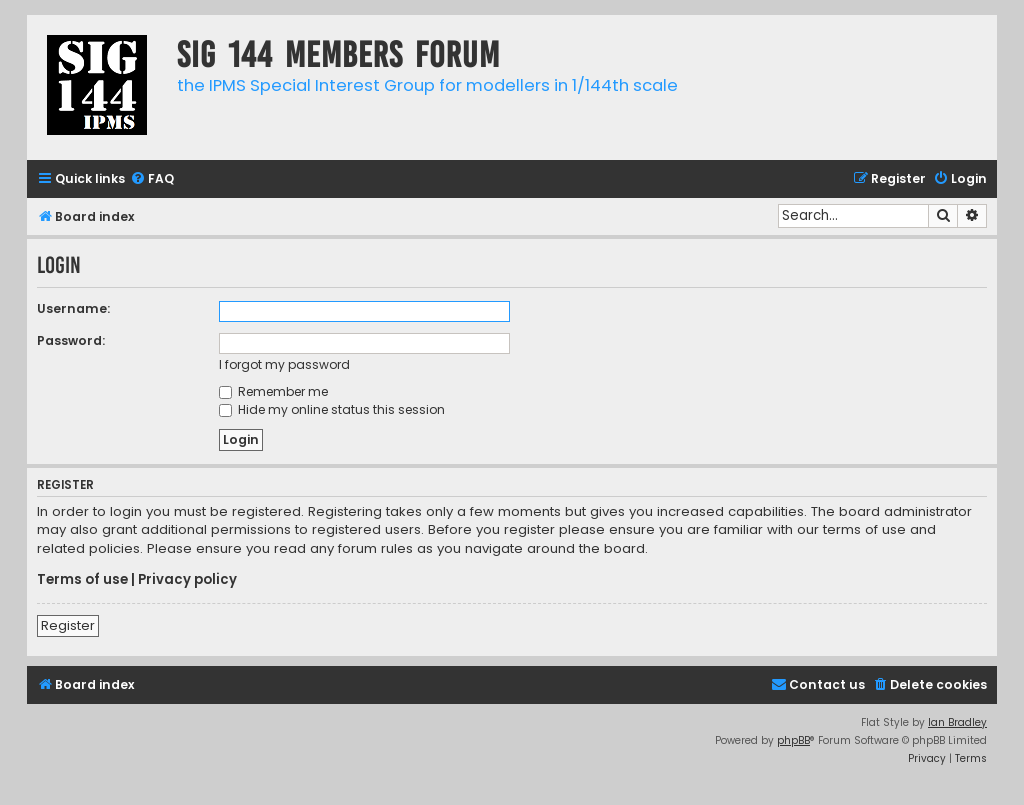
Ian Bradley (957, 722)
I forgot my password (284, 364)
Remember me (273, 391)
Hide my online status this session (332, 409)
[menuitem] (152, 179)
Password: (71, 340)
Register (68, 625)
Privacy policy (187, 580)
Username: (73, 308)
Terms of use (82, 580)
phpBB (793, 740)
